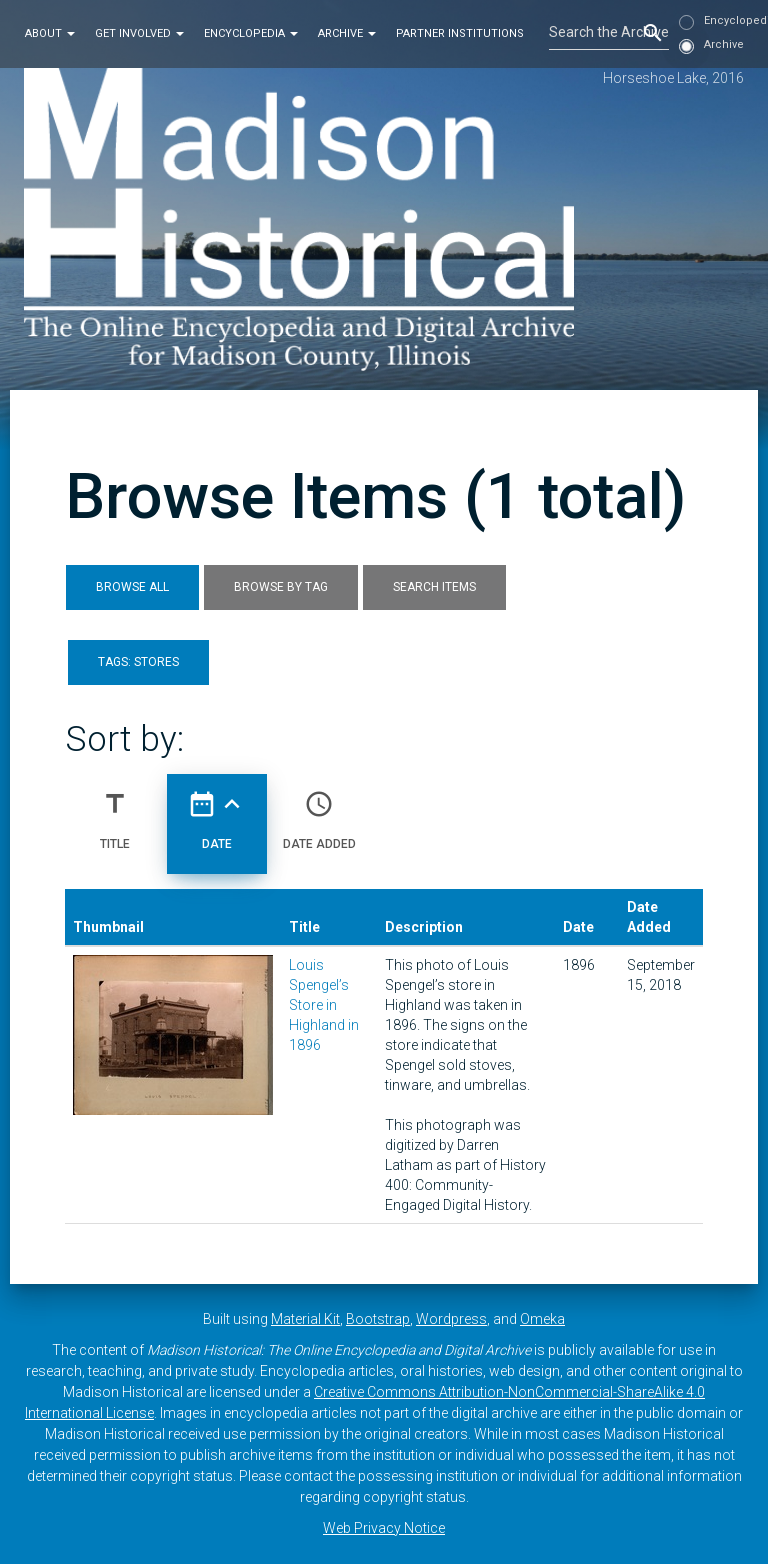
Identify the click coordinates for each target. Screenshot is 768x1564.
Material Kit (305, 1319)
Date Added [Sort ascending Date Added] (319, 812)
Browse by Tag (281, 587)
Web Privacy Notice (384, 1528)
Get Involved (139, 33)
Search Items (434, 587)
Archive (347, 33)
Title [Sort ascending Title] (115, 812)
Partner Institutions (460, 33)
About (50, 33)
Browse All (132, 587)
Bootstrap (378, 1319)
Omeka (542, 1319)
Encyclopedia (251, 33)
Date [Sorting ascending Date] (217, 812)
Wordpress (451, 1319)
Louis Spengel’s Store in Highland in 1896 (324, 1005)
